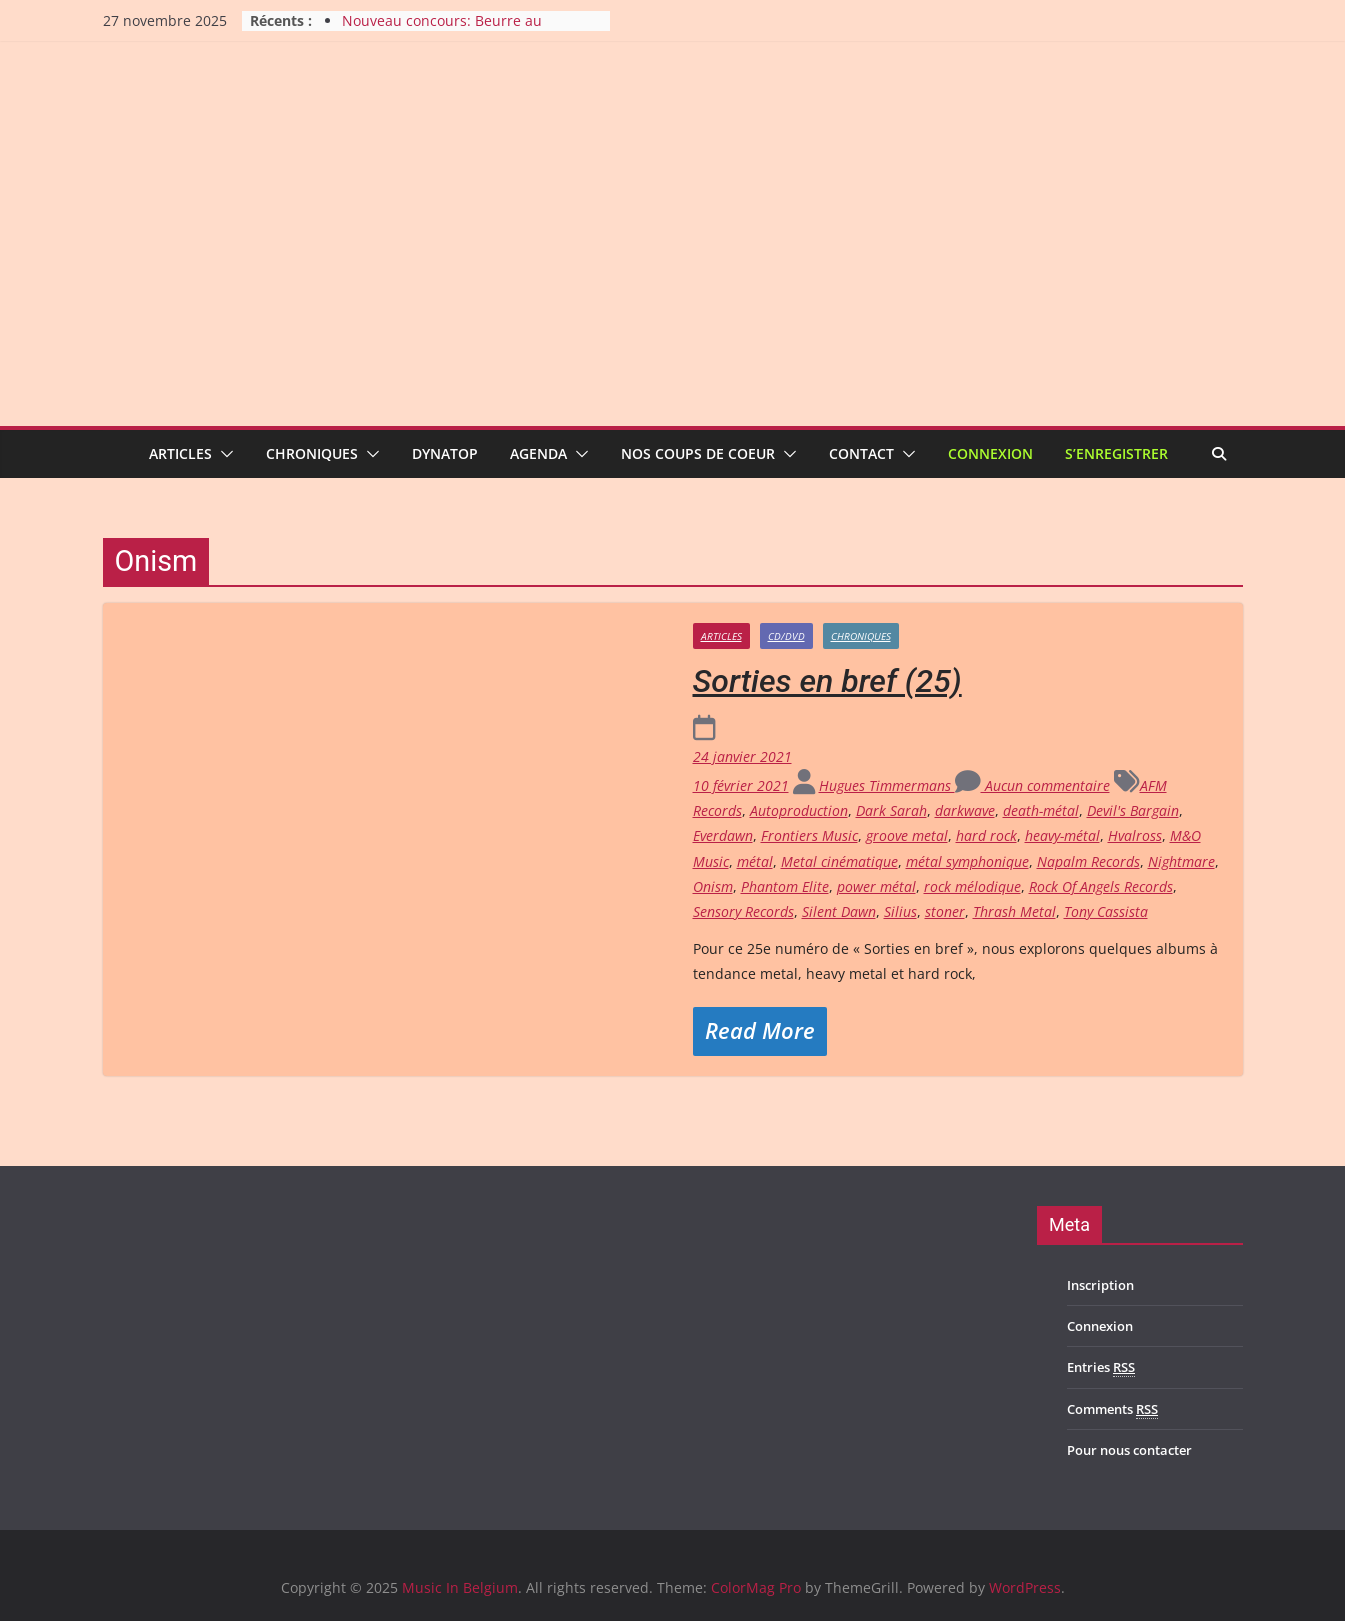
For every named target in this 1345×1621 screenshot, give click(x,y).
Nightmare (1181, 861)
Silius (900, 911)
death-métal (1041, 810)
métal (755, 861)
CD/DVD (786, 636)
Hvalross (1135, 835)
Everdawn (723, 835)
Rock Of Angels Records (1101, 886)
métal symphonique (967, 861)
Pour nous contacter (1129, 1450)
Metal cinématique (839, 861)
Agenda (538, 453)
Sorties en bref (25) (827, 681)
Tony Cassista (1106, 911)
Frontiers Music (809, 835)
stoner (945, 911)
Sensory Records (743, 911)
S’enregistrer (1116, 453)
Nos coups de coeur (698, 453)
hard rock (986, 835)
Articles (180, 453)
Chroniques (312, 453)
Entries (1101, 1367)
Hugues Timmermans (887, 785)
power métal (876, 886)
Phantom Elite (785, 886)
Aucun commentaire (1032, 785)
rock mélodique (972, 886)
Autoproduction (799, 810)
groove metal (907, 835)
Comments (1112, 1409)
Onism (713, 886)
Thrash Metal (1014, 911)
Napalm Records (1088, 861)
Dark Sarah (891, 810)
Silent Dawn (839, 911)
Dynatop (445, 453)
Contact (861, 453)
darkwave (965, 810)
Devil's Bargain (1133, 810)
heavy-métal (1062, 835)
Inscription (1100, 1285)
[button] (223, 454)
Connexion (990, 453)
